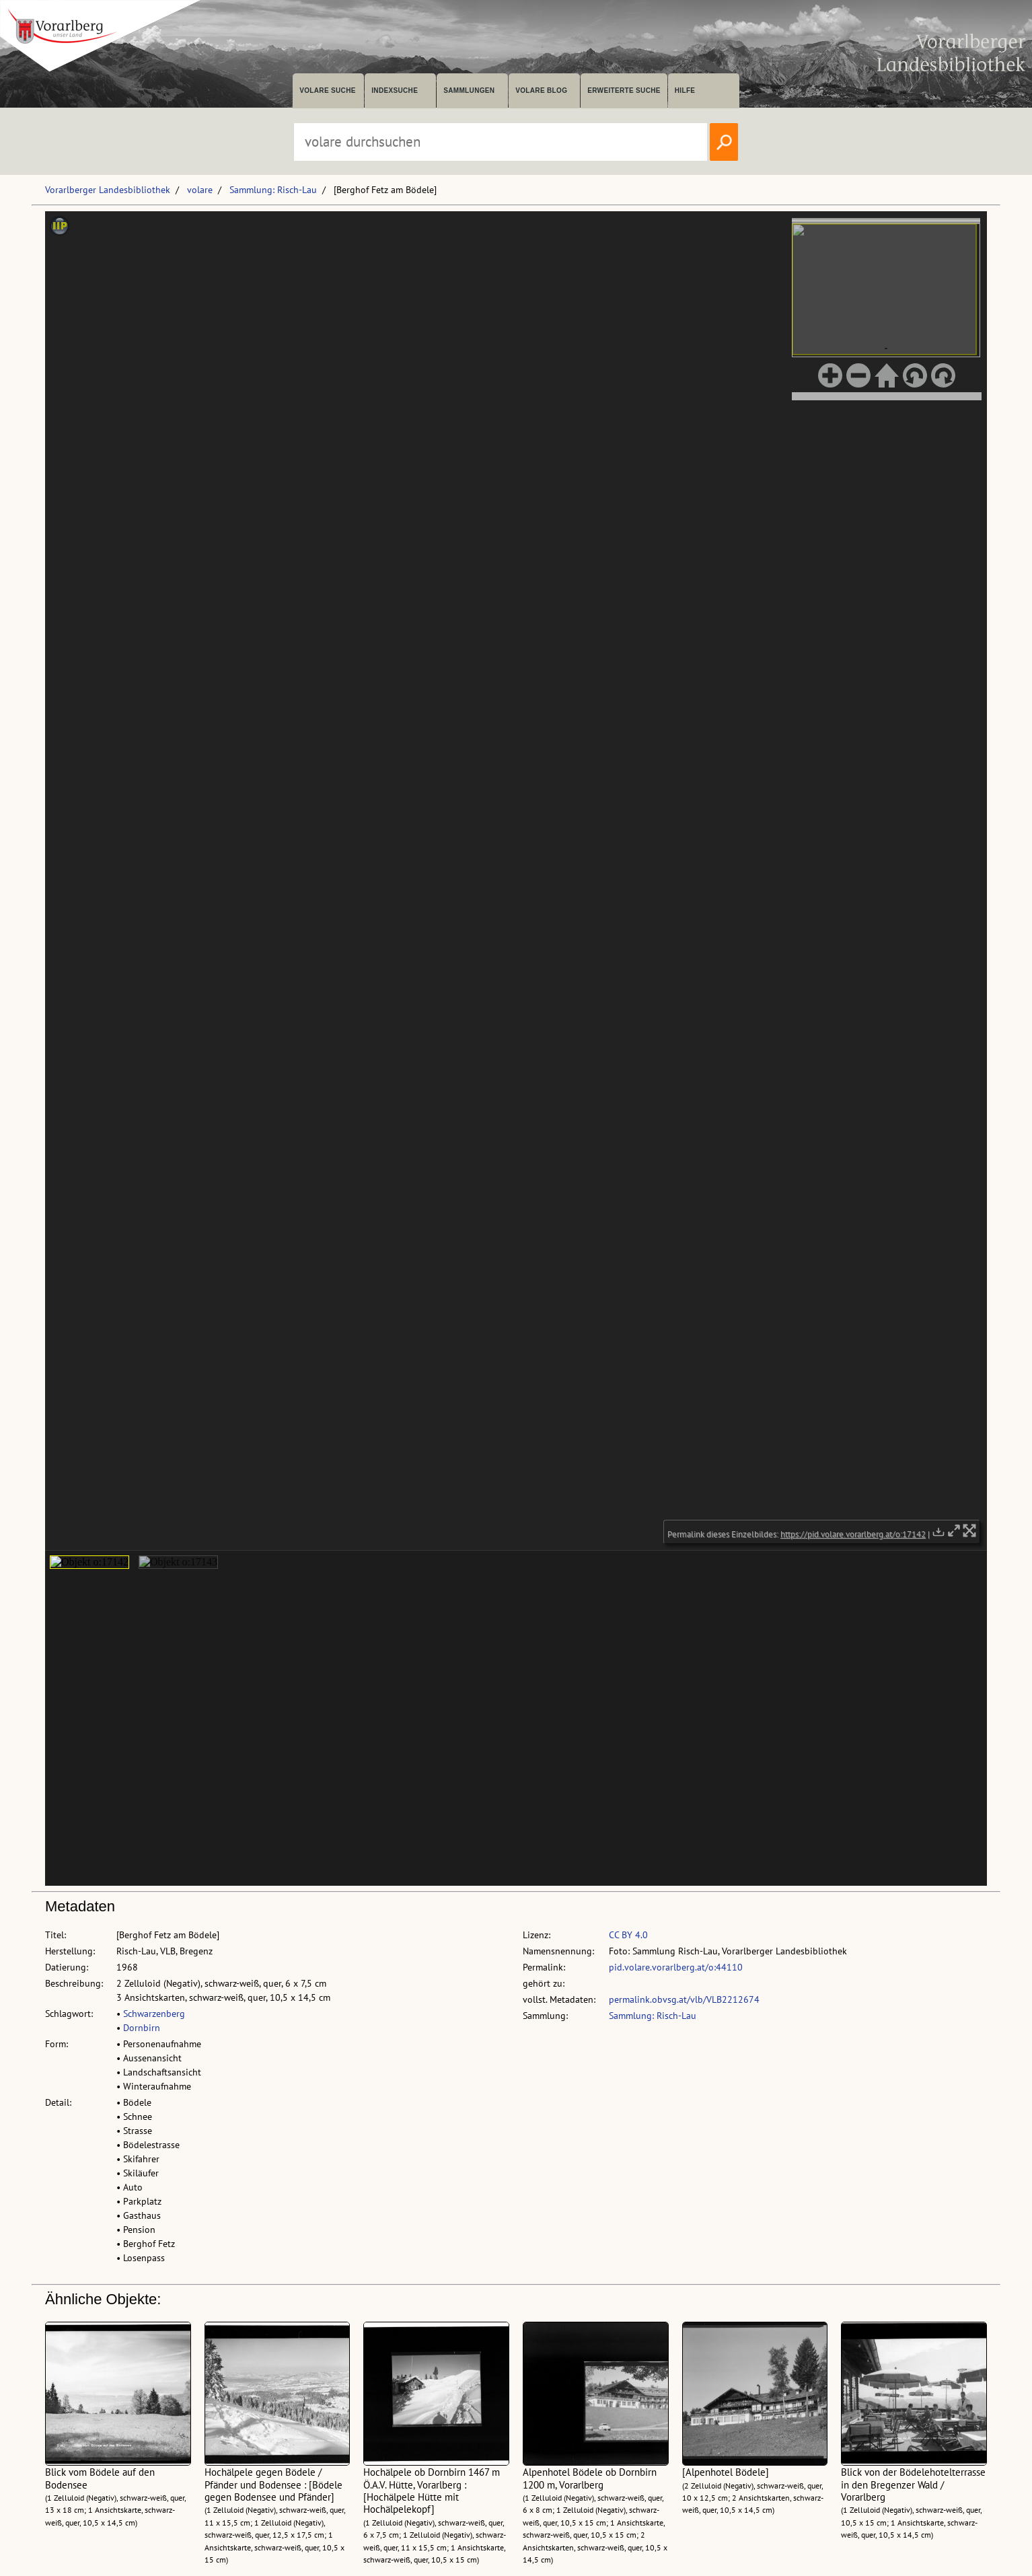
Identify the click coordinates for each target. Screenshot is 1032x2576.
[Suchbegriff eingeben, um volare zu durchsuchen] (500, 142)
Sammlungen (468, 90)
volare (200, 190)
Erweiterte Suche (624, 90)
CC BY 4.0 (628, 1935)
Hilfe (685, 90)
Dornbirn (141, 2028)
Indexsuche (394, 90)
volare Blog (541, 90)
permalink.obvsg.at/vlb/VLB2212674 (684, 1999)
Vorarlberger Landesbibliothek (107, 190)
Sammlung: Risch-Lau (273, 190)
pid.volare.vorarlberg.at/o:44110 (676, 1967)
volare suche (327, 90)
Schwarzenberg (154, 2014)
